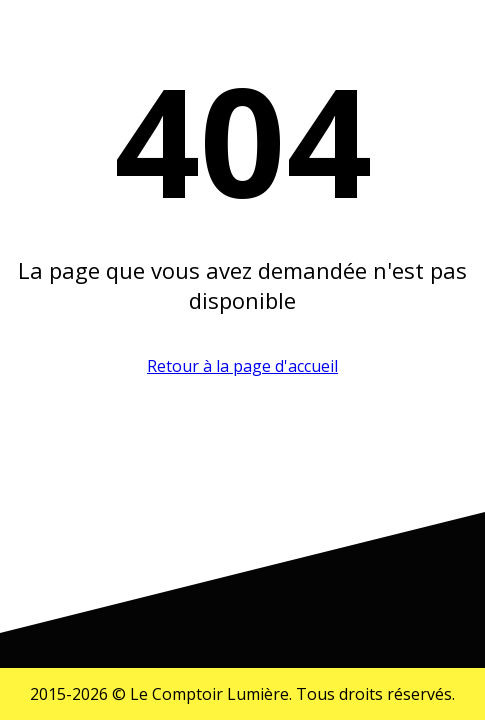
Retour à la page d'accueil (242, 366)
